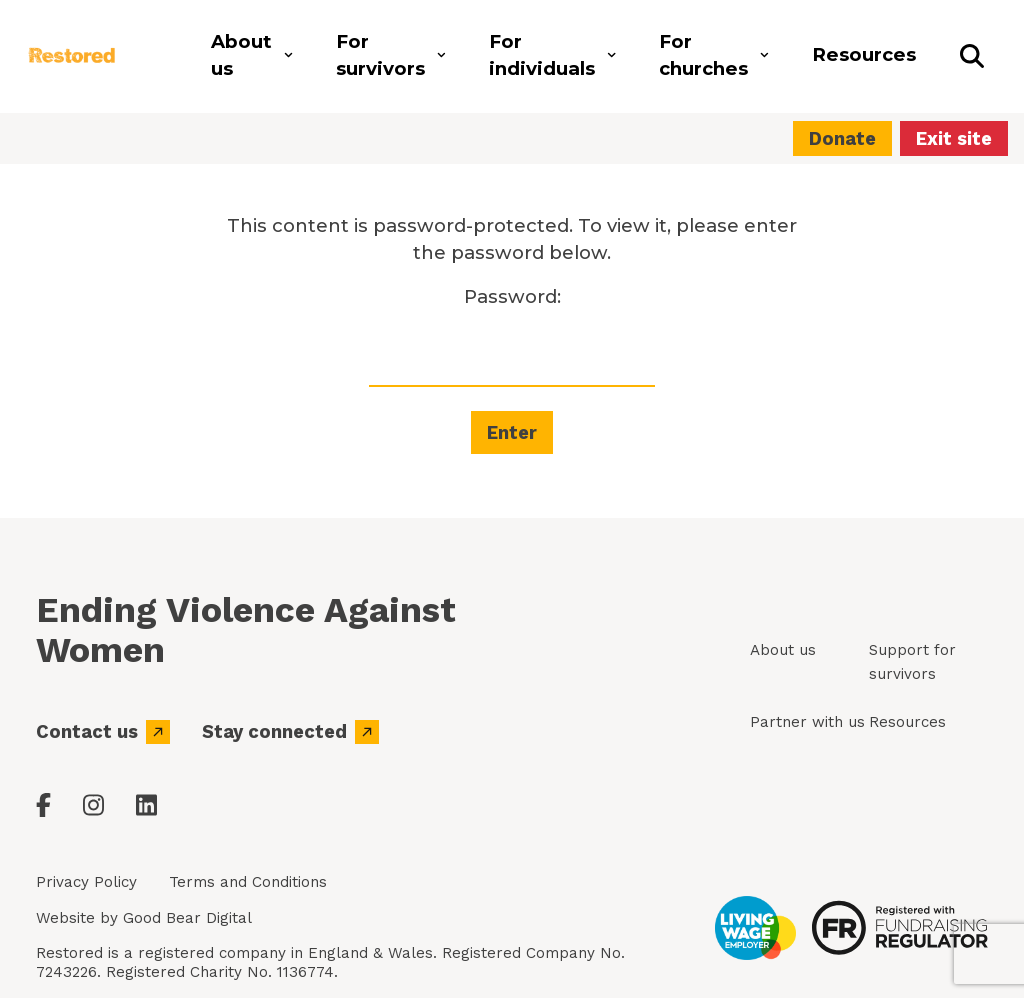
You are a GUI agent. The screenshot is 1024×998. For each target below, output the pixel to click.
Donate (842, 138)
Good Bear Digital (187, 918)
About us (783, 650)
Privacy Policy (86, 882)
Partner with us (807, 722)
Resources (907, 722)
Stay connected (290, 732)
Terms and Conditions (248, 882)
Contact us (103, 732)
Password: (512, 336)
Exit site (954, 138)
